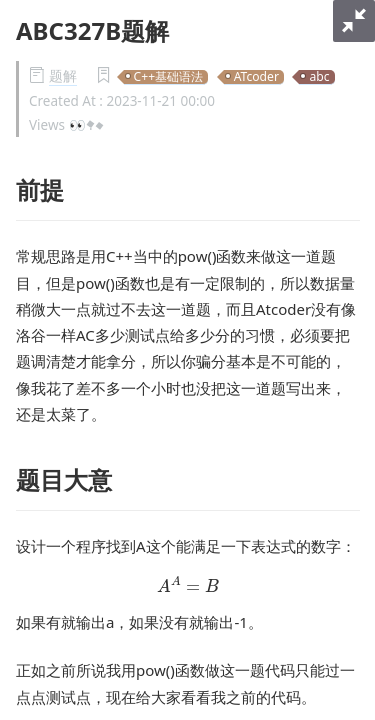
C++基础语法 (169, 77)
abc (319, 77)
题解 (63, 76)
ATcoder (256, 77)
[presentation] (188, 584)
